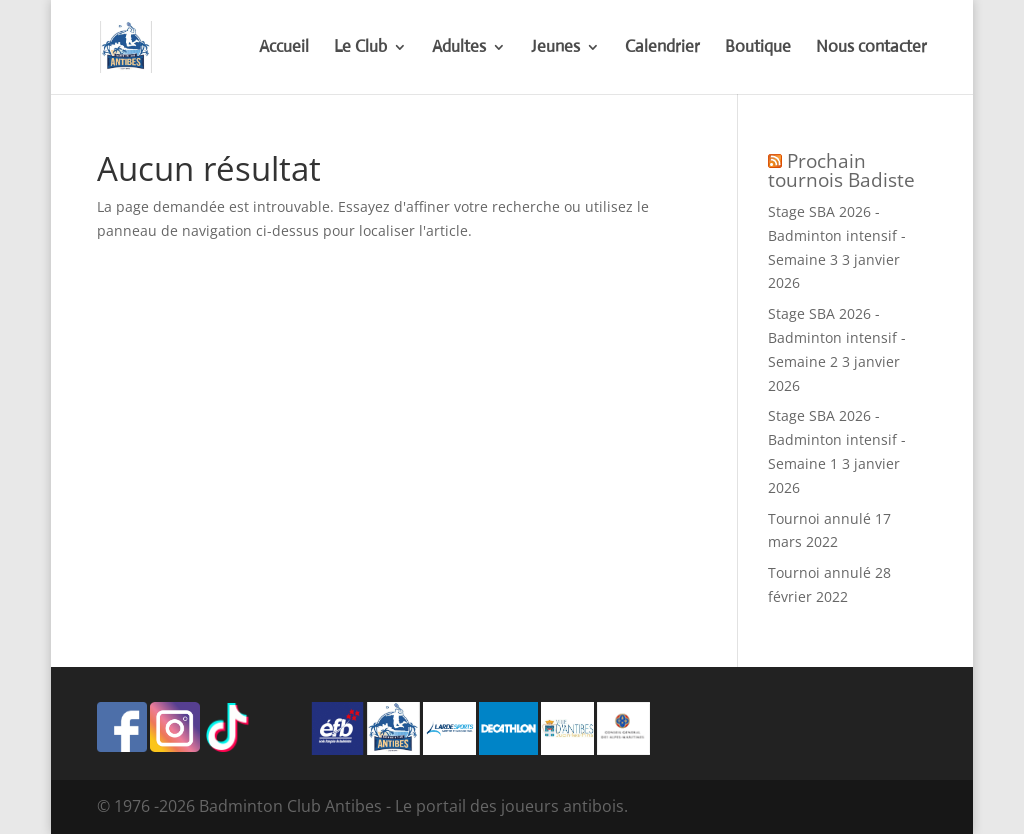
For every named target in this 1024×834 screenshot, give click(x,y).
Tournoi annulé (819, 518)
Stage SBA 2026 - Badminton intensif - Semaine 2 (837, 337)
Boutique (758, 48)
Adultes (459, 48)
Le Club (360, 48)
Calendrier (662, 48)
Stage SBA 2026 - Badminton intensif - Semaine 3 (837, 235)
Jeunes (555, 48)
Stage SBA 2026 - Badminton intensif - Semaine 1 (837, 439)
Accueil (284, 48)
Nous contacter (871, 48)
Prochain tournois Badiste (841, 170)
